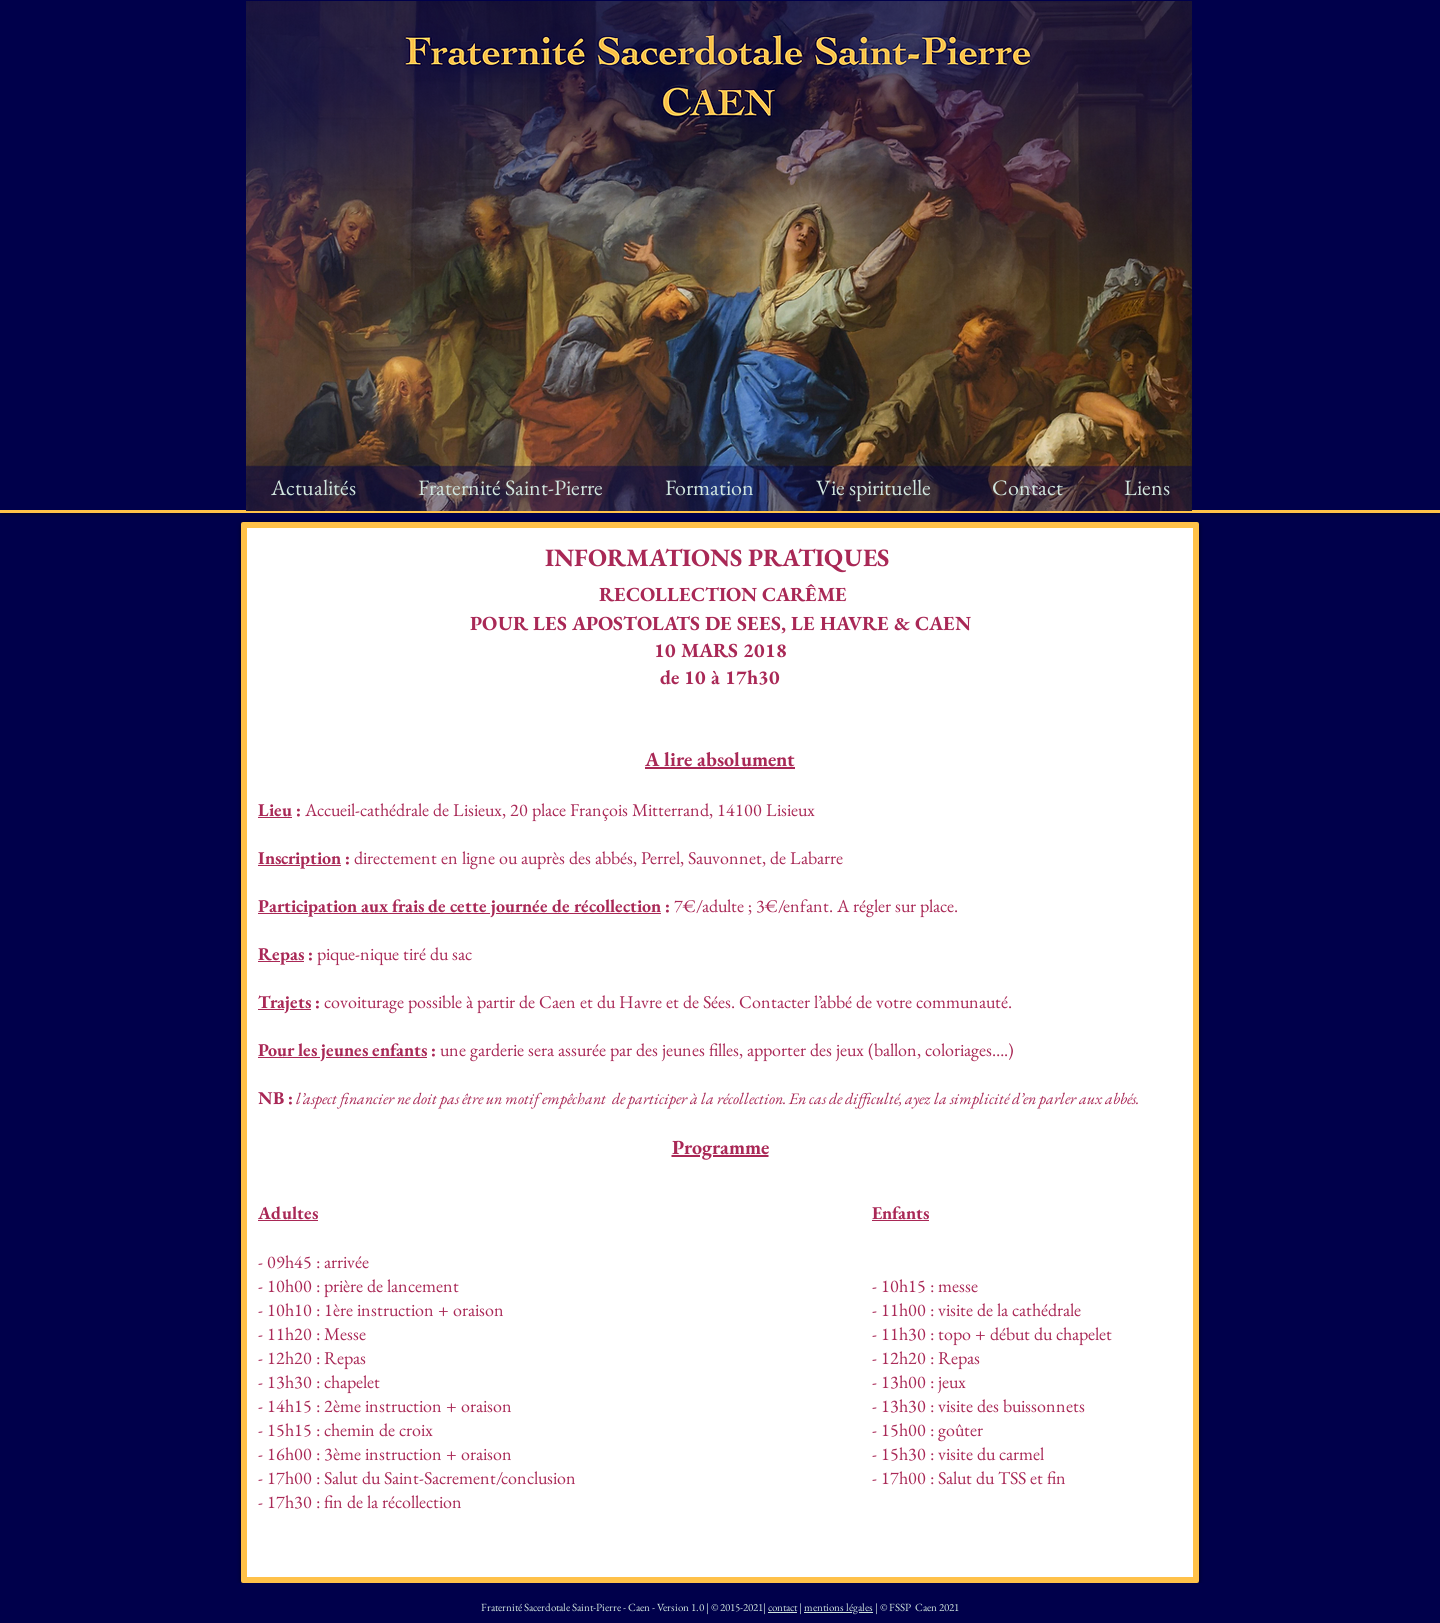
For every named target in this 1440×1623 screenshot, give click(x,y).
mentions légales (838, 1607)
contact (782, 1607)
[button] (510, 488)
